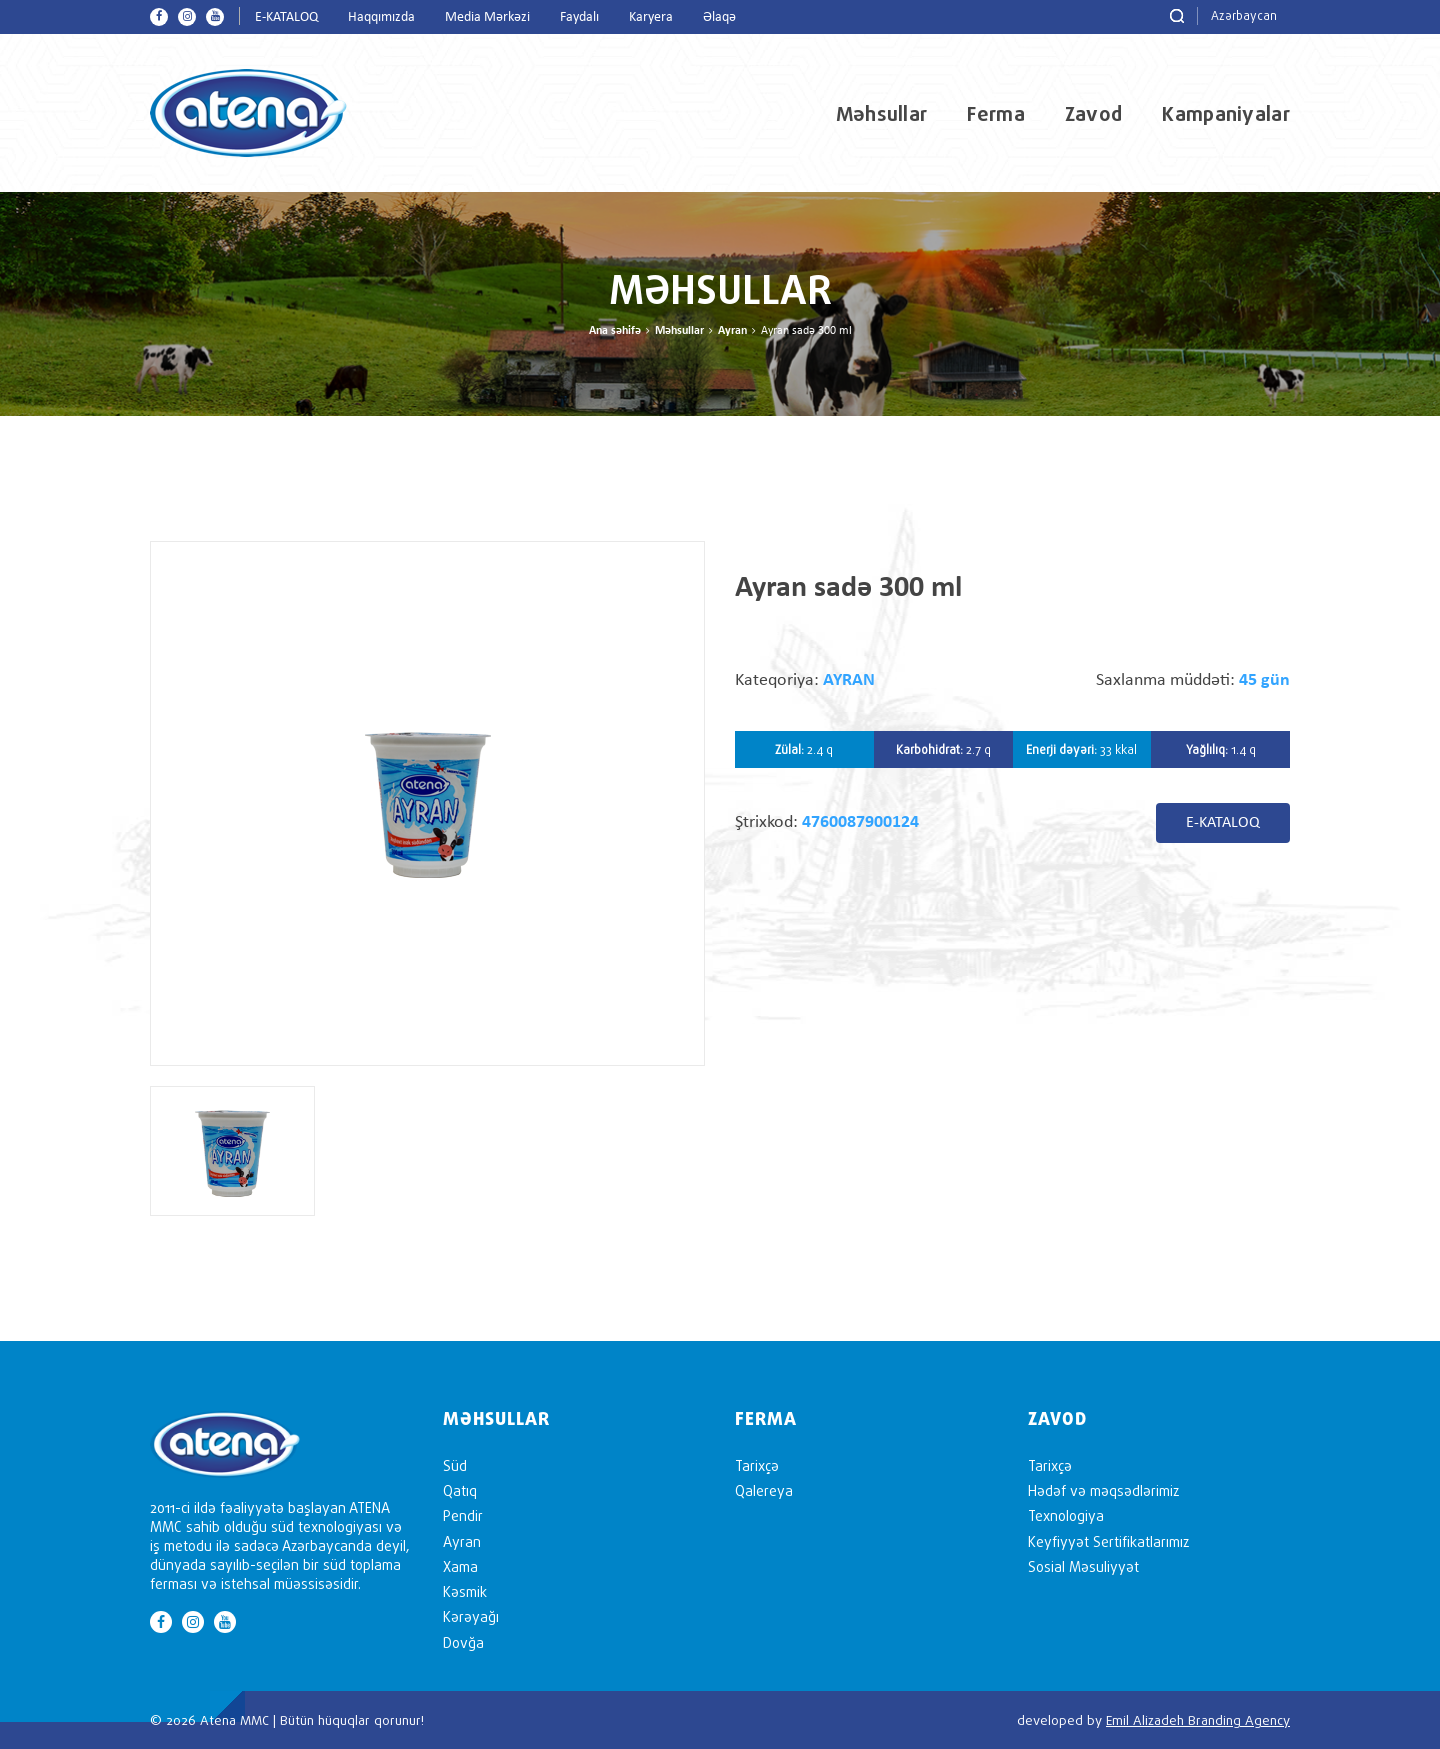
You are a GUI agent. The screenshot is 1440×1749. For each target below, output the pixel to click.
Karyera (651, 17)
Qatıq (460, 1490)
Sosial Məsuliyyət (1083, 1566)
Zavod (1094, 114)
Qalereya (764, 1490)
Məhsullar (882, 114)
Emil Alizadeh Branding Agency (1198, 1720)
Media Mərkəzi (487, 17)
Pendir (463, 1515)
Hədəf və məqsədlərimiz (1103, 1490)
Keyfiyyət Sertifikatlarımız (1108, 1541)
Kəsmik (465, 1591)
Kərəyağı (471, 1616)
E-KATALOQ (286, 17)
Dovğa (463, 1642)
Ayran (732, 331)
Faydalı (579, 17)
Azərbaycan (1244, 15)
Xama (460, 1566)
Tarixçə (757, 1465)
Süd (455, 1465)
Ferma (996, 114)
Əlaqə (719, 17)
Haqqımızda (381, 17)
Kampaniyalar (1226, 114)
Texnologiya (1066, 1515)
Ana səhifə (615, 331)
